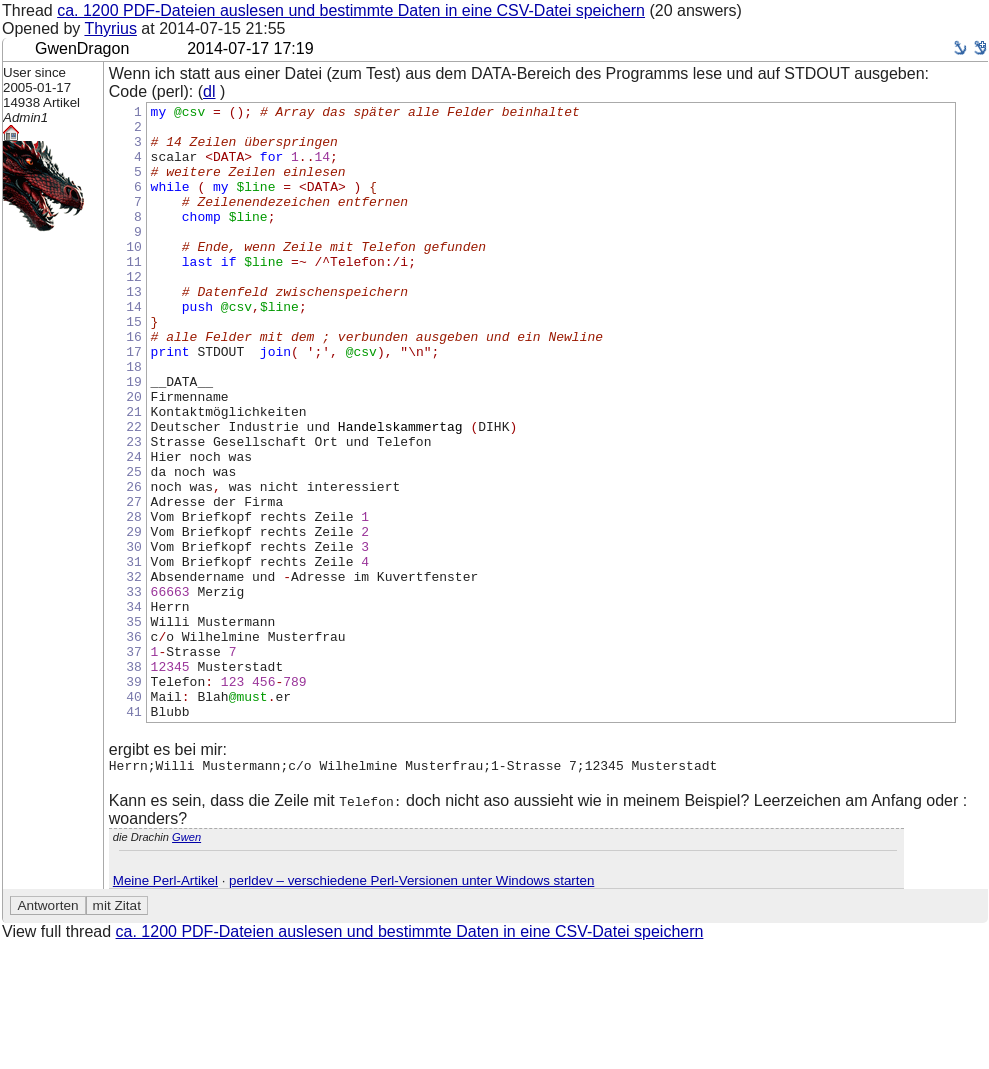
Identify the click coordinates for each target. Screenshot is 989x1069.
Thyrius (110, 28)
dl (209, 91)
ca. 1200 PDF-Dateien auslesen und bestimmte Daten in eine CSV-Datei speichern (351, 10)
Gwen (186, 963)
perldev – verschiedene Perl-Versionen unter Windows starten (411, 1006)
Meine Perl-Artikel (165, 1006)
